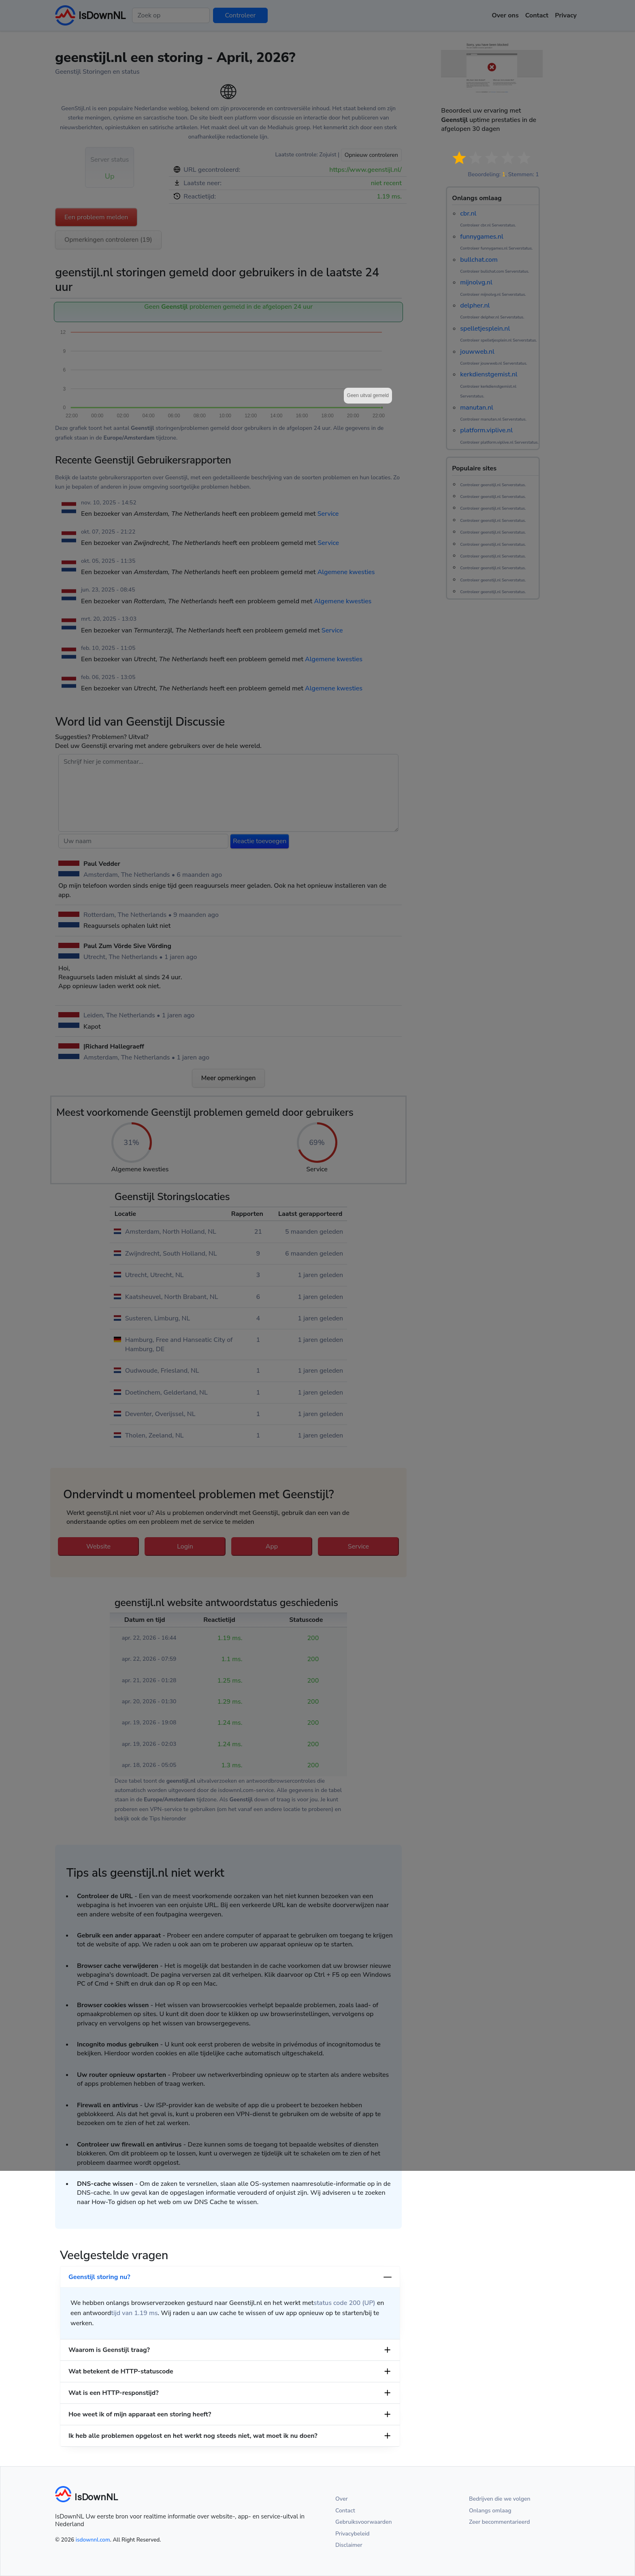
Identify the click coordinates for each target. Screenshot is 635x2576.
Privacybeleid (352, 2534)
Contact (345, 2510)
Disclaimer (348, 2545)
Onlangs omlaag (490, 2510)
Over (341, 2499)
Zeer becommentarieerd (499, 2522)
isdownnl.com (93, 2540)
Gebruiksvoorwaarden (363, 2522)
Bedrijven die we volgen (500, 2499)
